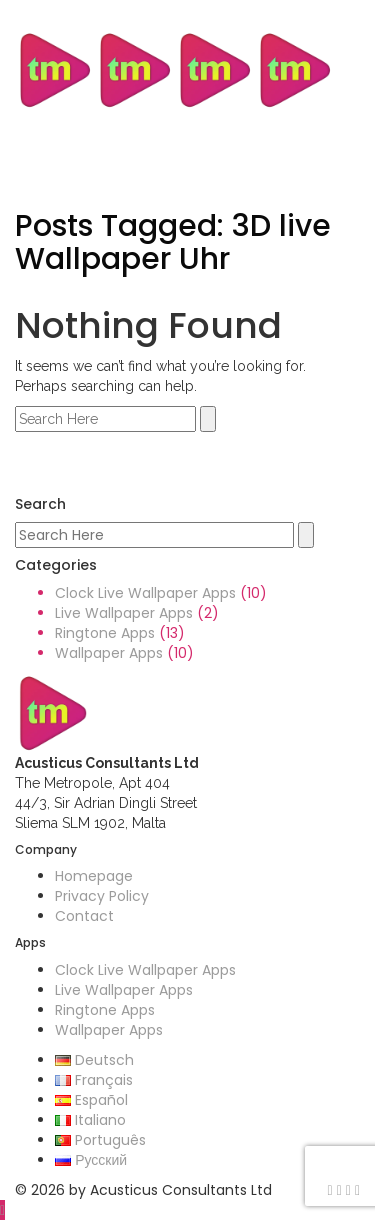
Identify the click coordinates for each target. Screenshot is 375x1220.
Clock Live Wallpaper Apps (145, 593)
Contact (84, 916)
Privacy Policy (102, 896)
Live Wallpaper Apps (124, 613)
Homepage (94, 876)
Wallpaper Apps (109, 653)
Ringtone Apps (105, 633)
